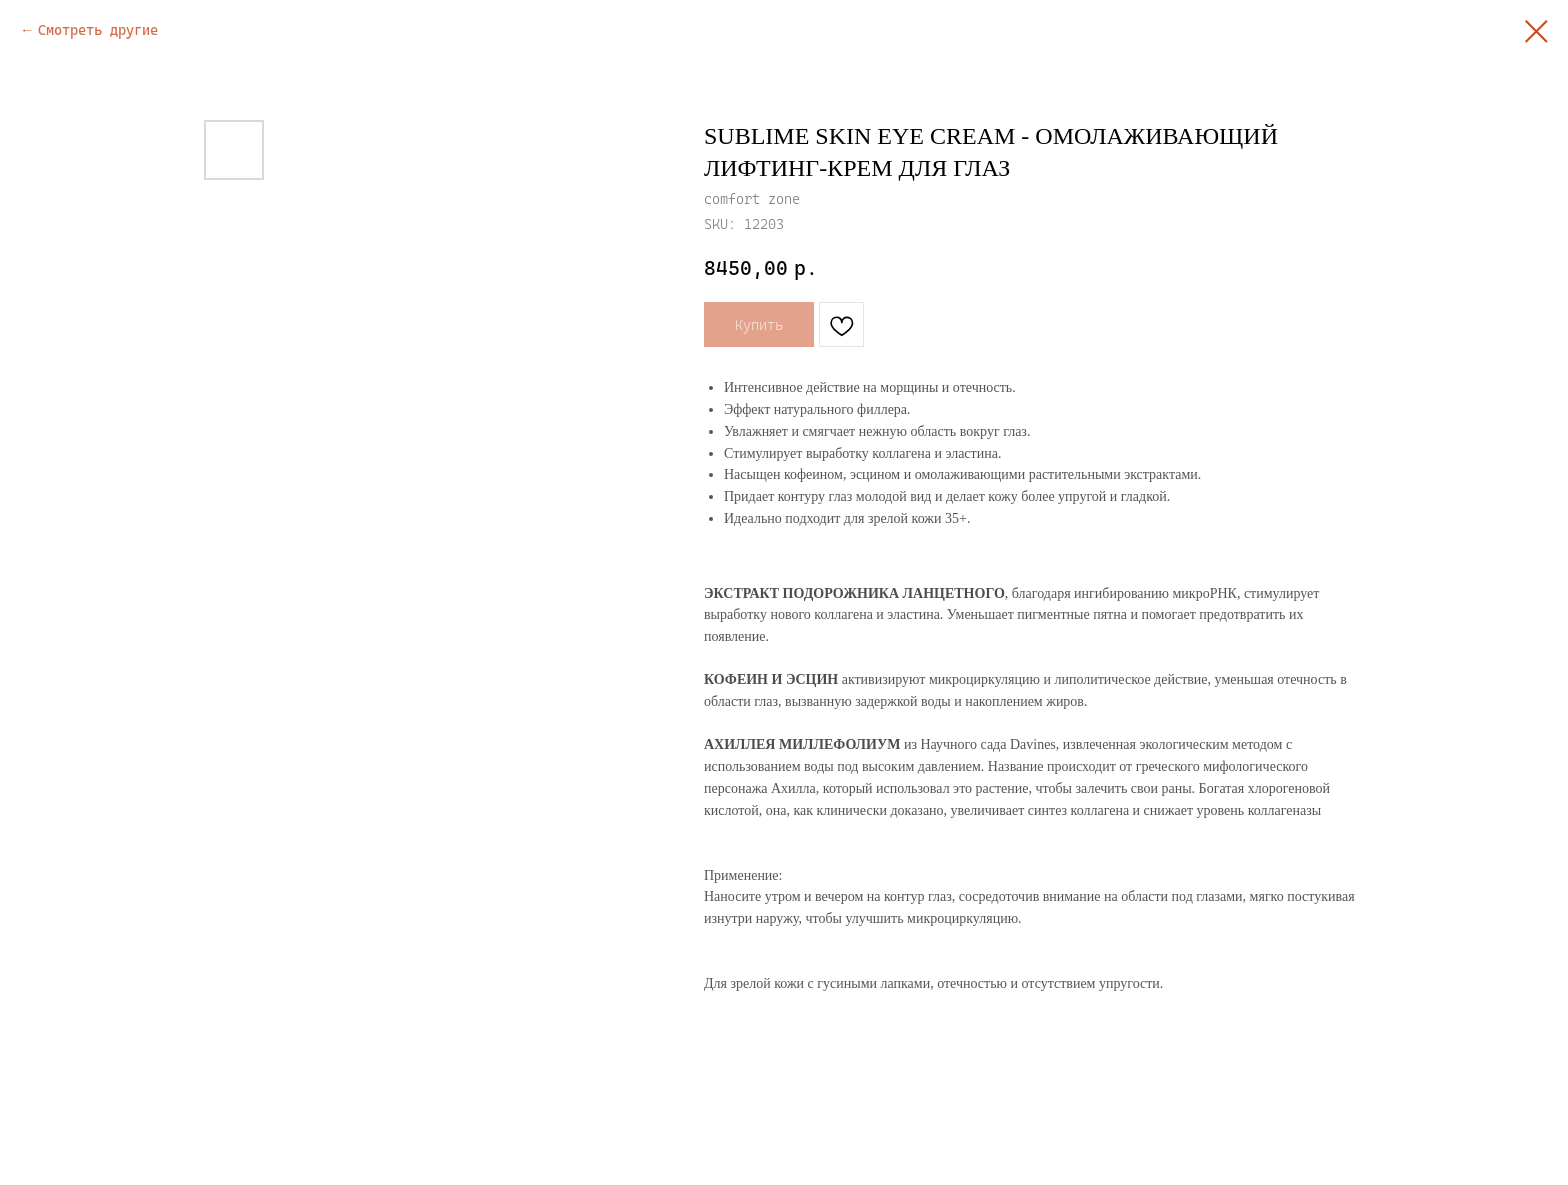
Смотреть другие (98, 30)
